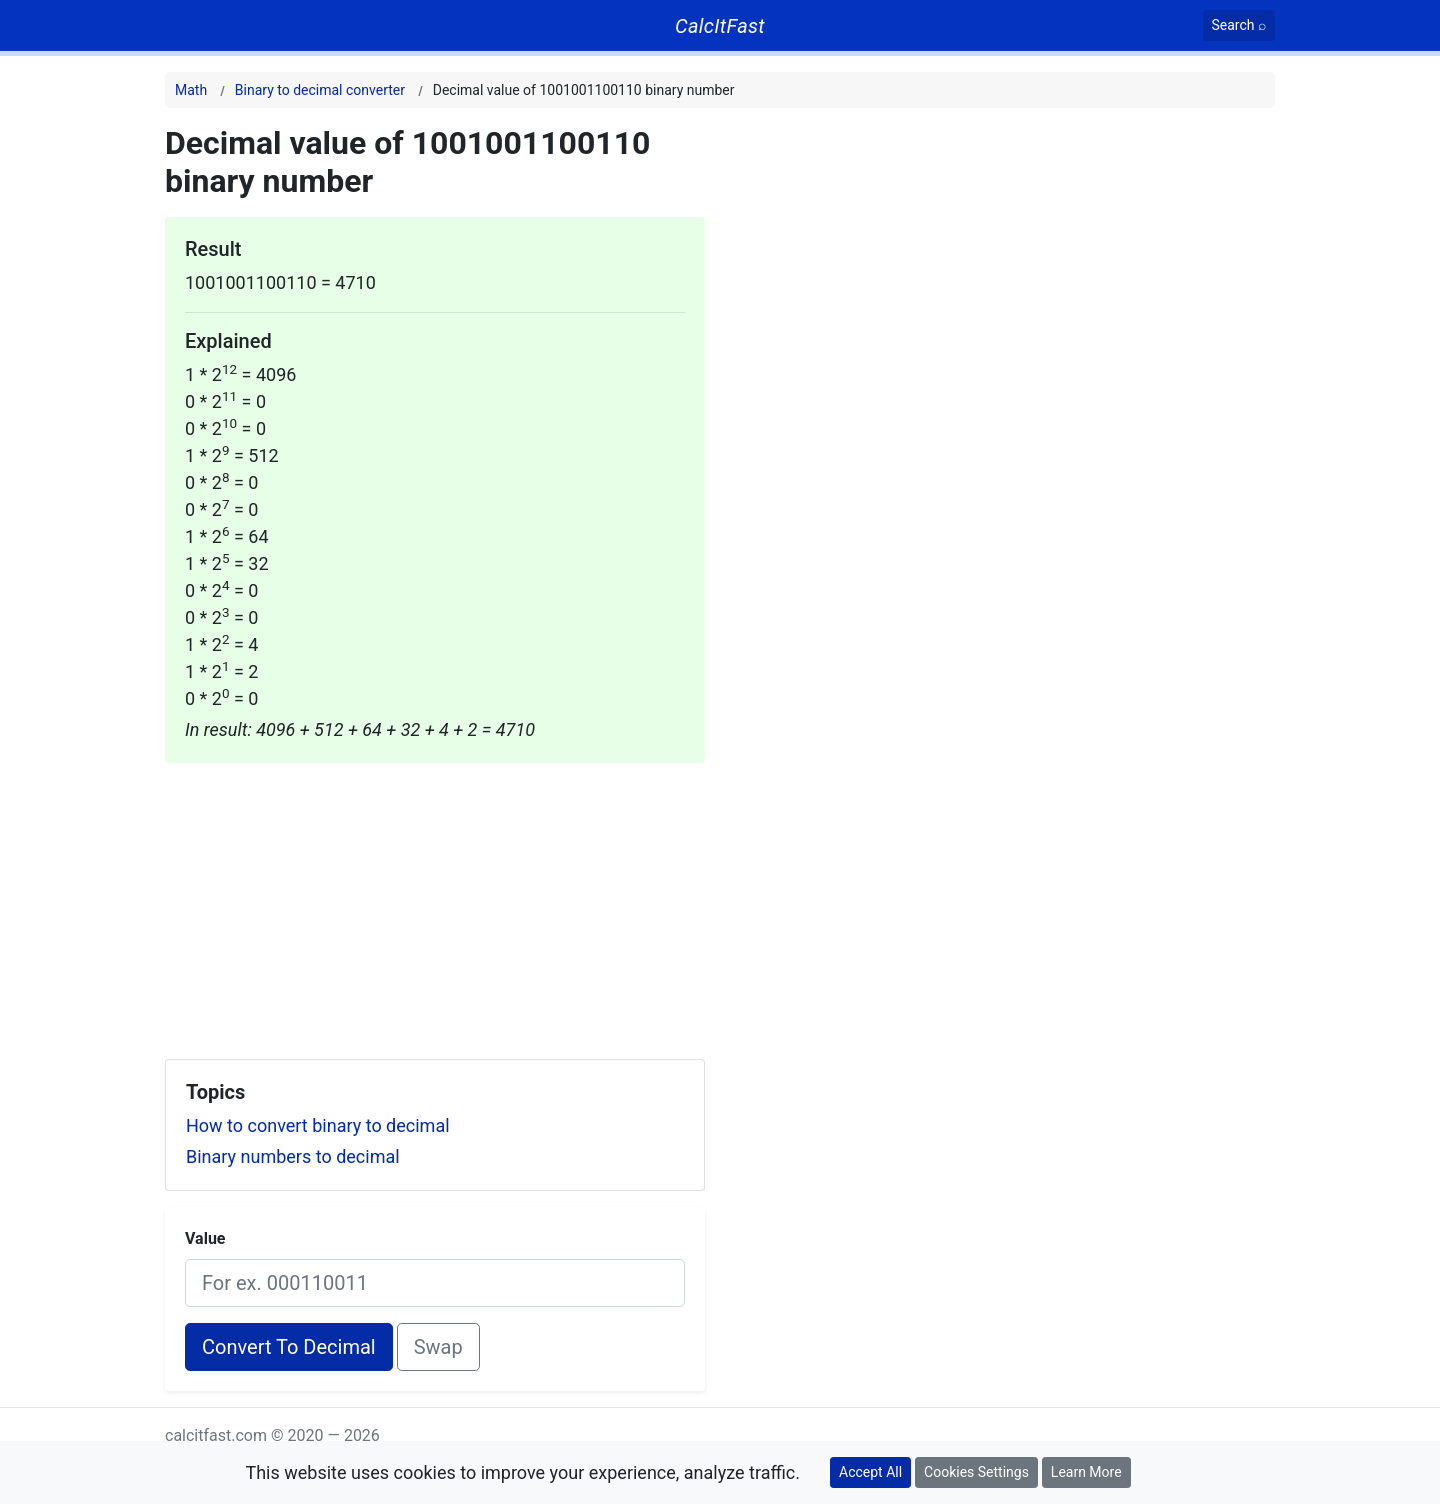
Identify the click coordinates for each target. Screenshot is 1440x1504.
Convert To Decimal (289, 1347)
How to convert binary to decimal (318, 1125)
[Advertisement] (435, 903)
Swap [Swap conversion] (438, 1347)
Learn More (1086, 1472)
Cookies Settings (976, 1472)
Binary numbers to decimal (293, 1156)
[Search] (1239, 25)
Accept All (870, 1472)
